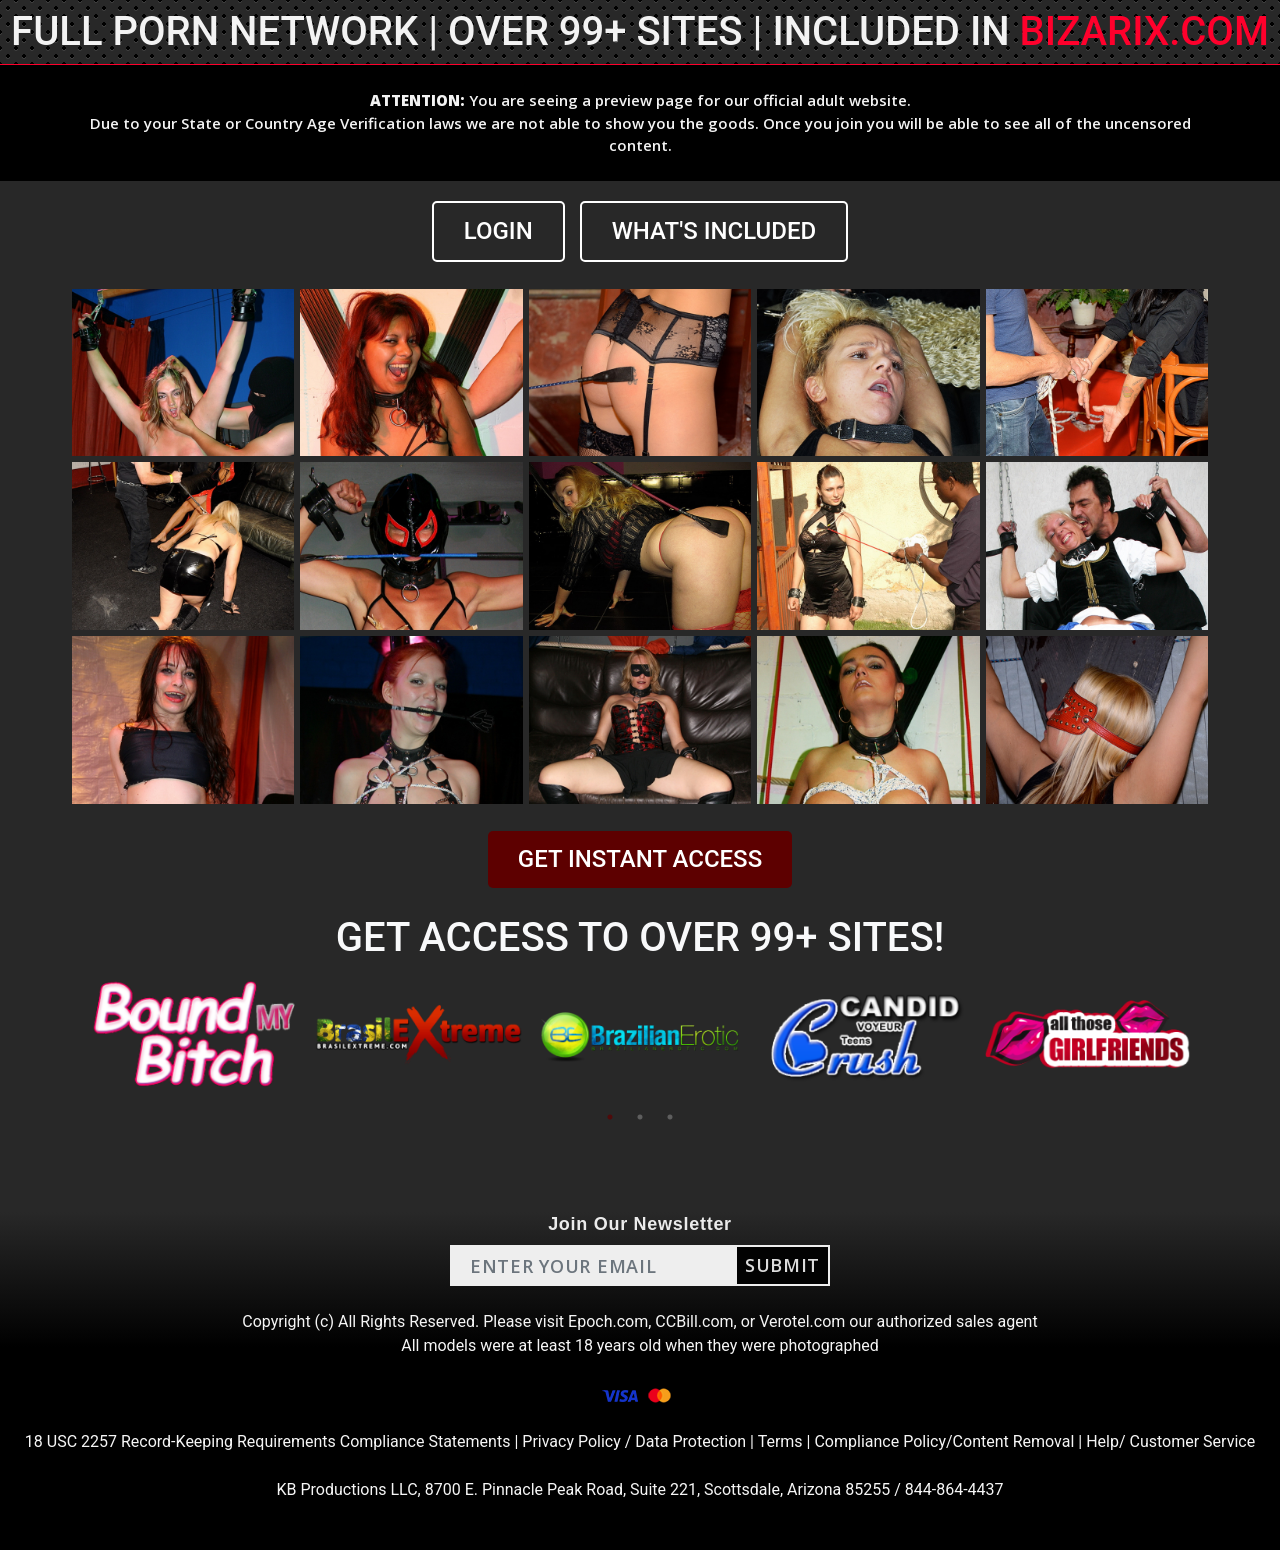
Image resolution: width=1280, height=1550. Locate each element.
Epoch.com (608, 1321)
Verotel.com (802, 1321)
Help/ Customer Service (1170, 1441)
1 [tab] (610, 1117)
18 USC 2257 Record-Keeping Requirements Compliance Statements (268, 1441)
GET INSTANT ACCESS (640, 859)
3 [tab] (670, 1117)
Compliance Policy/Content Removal (944, 1441)
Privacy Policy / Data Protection (634, 1441)
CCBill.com (694, 1321)
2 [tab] (640, 1117)
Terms (780, 1441)
